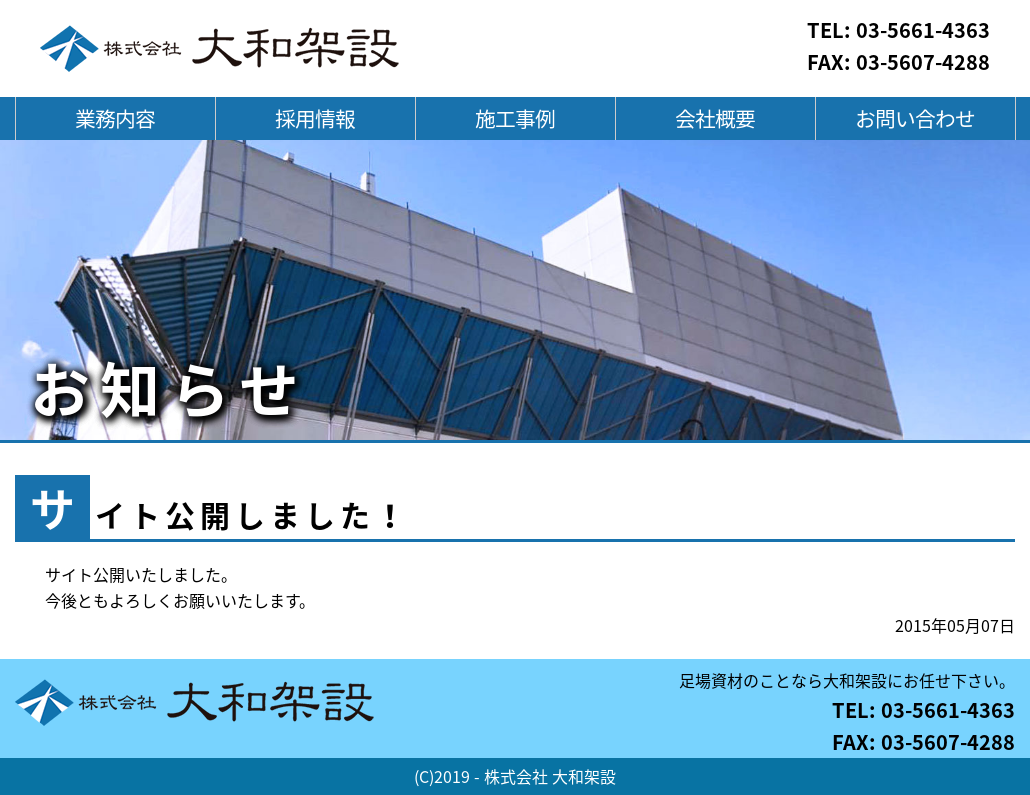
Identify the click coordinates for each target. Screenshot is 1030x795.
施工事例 (515, 118)
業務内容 (115, 118)
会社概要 (715, 118)
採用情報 (315, 118)
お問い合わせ (915, 118)
